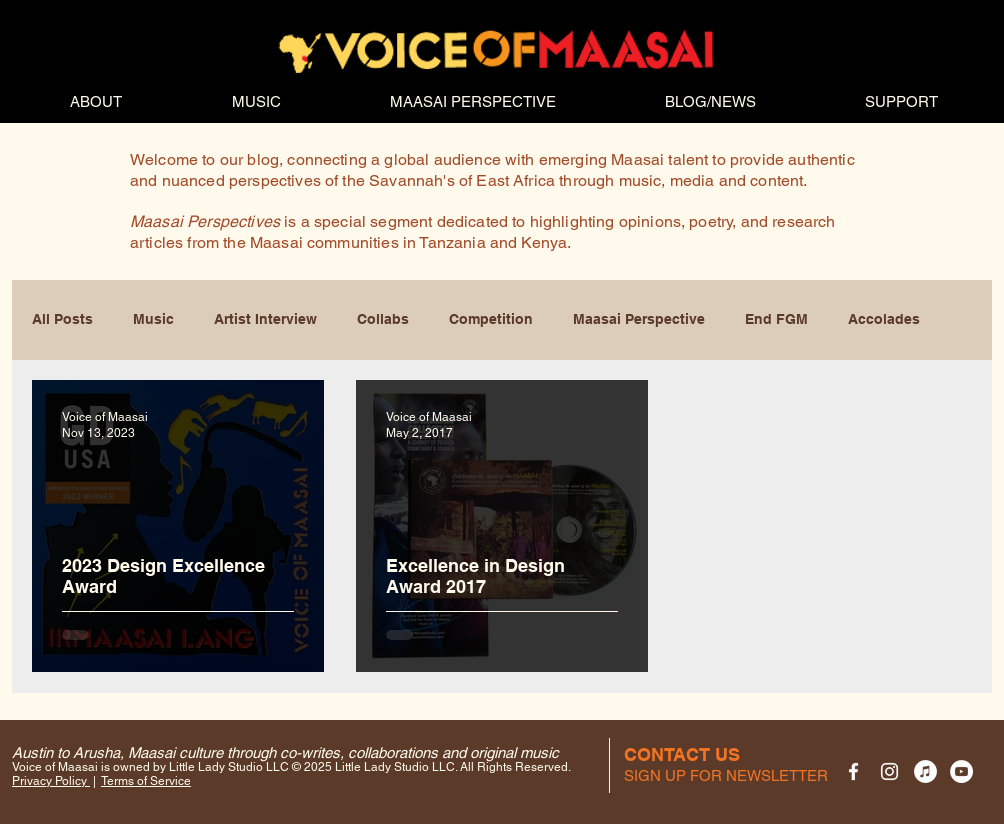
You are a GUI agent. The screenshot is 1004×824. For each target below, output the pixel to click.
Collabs (383, 319)
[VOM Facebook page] (853, 771)
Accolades (884, 319)
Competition (491, 319)
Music (153, 319)
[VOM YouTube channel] (961, 771)
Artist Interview (265, 319)
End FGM (776, 319)
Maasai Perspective (639, 319)
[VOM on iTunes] (925, 771)
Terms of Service (146, 781)
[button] (726, 775)
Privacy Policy (51, 781)
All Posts (62, 319)
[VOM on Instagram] (889, 771)
